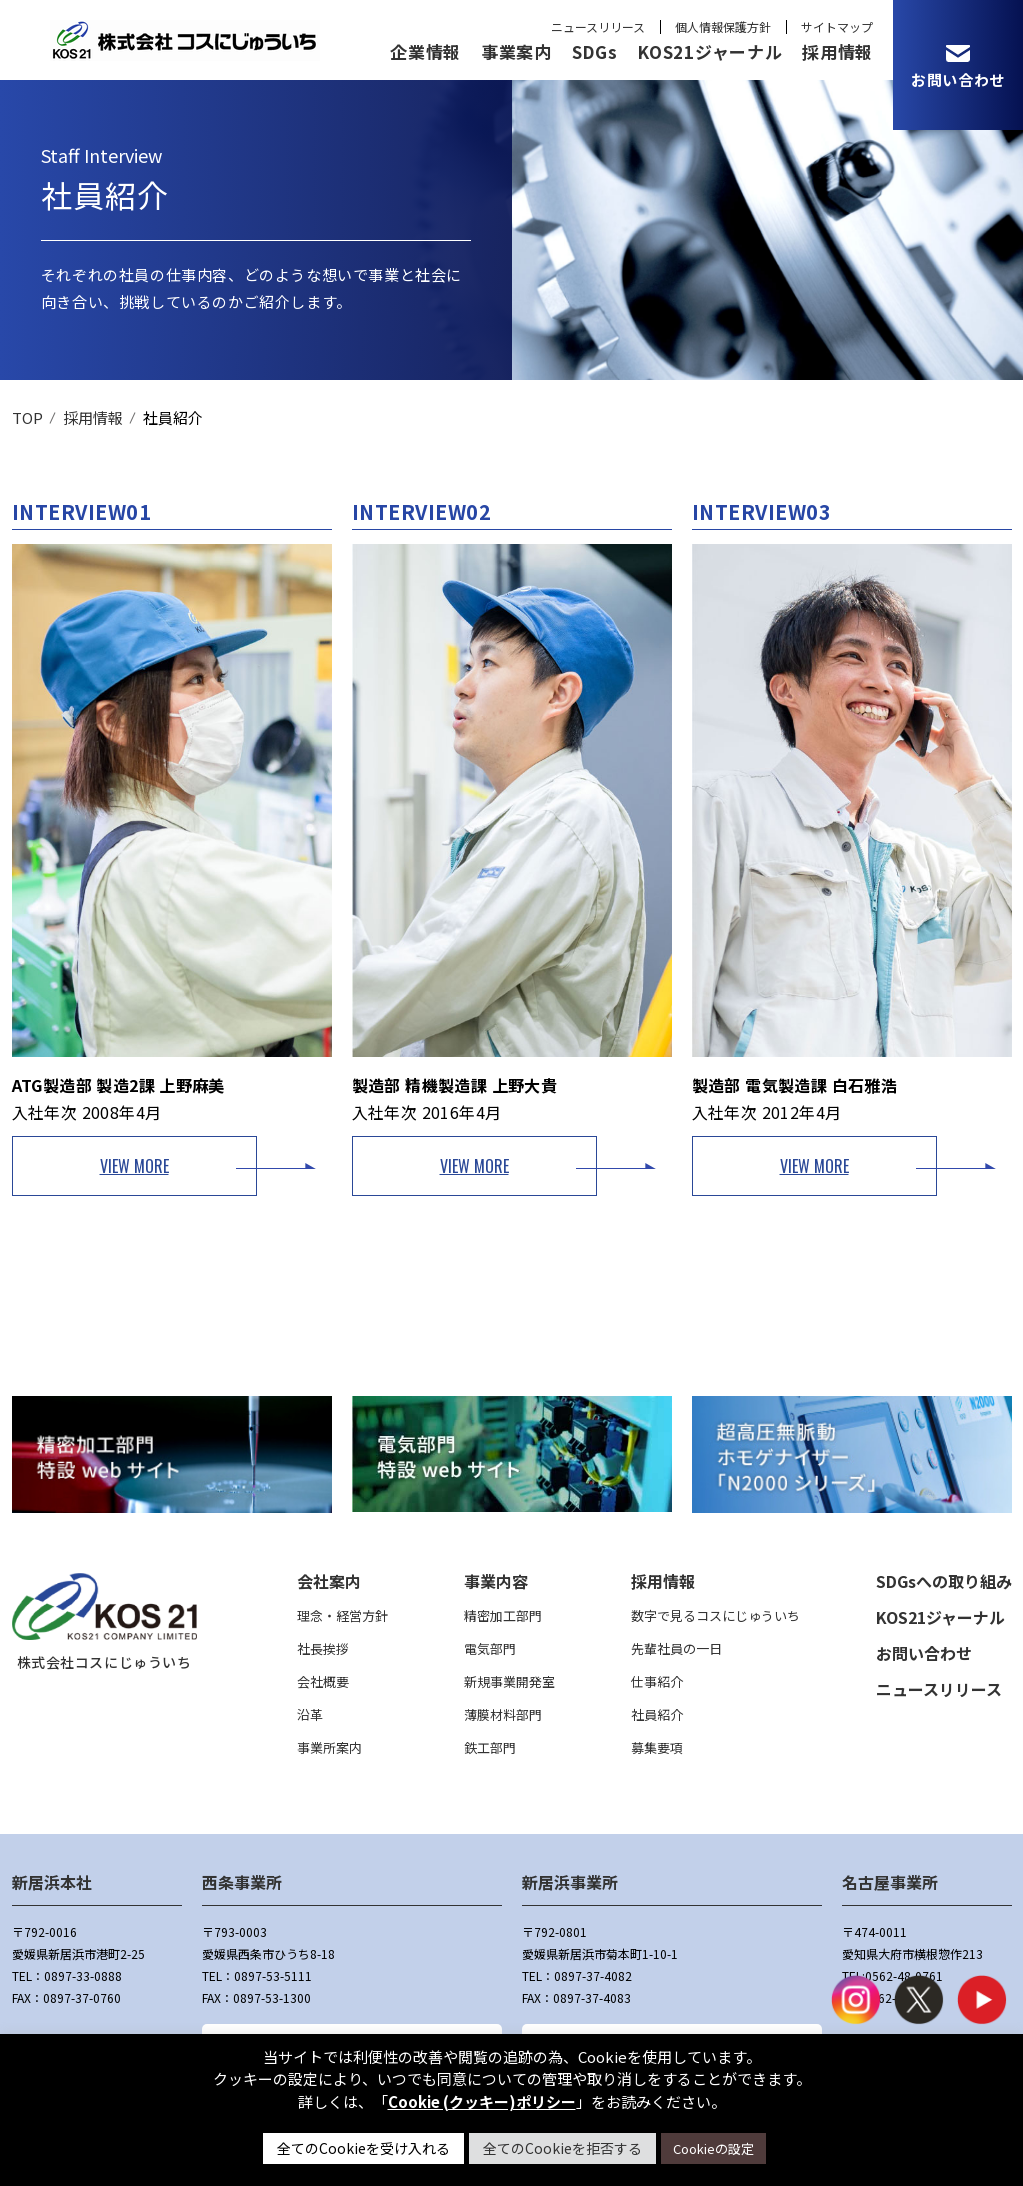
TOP (27, 417)
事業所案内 (329, 1747)
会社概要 (323, 1681)
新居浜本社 (52, 1882)
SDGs (595, 51)
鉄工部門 (490, 1747)
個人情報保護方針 (723, 26)
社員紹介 (657, 1714)
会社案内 (329, 1581)
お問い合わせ (924, 1653)
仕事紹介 (657, 1681)
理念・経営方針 (342, 1615)
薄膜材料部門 (503, 1714)
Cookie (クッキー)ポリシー (482, 2101)
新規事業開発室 (509, 1681)
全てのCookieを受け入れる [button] (363, 2148)
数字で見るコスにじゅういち (715, 1615)
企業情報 (425, 51)
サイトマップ (837, 26)
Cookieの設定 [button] (713, 2148)
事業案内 (516, 51)
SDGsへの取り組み (944, 1581)
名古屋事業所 (890, 1882)
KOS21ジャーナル (709, 51)
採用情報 (837, 51)
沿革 (310, 1714)
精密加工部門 (503, 1615)
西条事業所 (242, 1882)
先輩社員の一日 (676, 1648)
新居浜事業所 (570, 1882)
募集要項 (657, 1747)
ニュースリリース (598, 26)
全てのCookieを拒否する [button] (562, 2148)
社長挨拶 (323, 1648)
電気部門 (490, 1648)
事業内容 (496, 1581)
